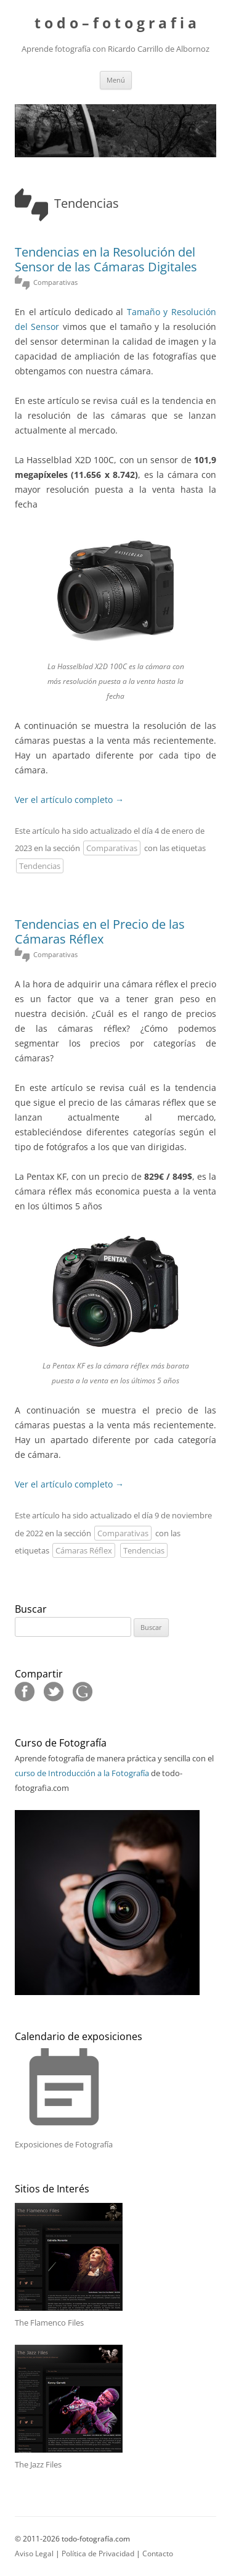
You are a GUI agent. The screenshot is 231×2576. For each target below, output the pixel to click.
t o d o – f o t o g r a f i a (115, 24)
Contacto (157, 2553)
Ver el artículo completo (69, 799)
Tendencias (39, 865)
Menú (116, 79)
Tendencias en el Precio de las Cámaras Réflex (100, 931)
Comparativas (111, 848)
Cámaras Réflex (83, 1550)
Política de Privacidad (98, 2553)
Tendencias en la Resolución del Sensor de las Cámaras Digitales (106, 259)
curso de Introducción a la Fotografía (82, 1773)
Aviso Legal (34, 2553)
